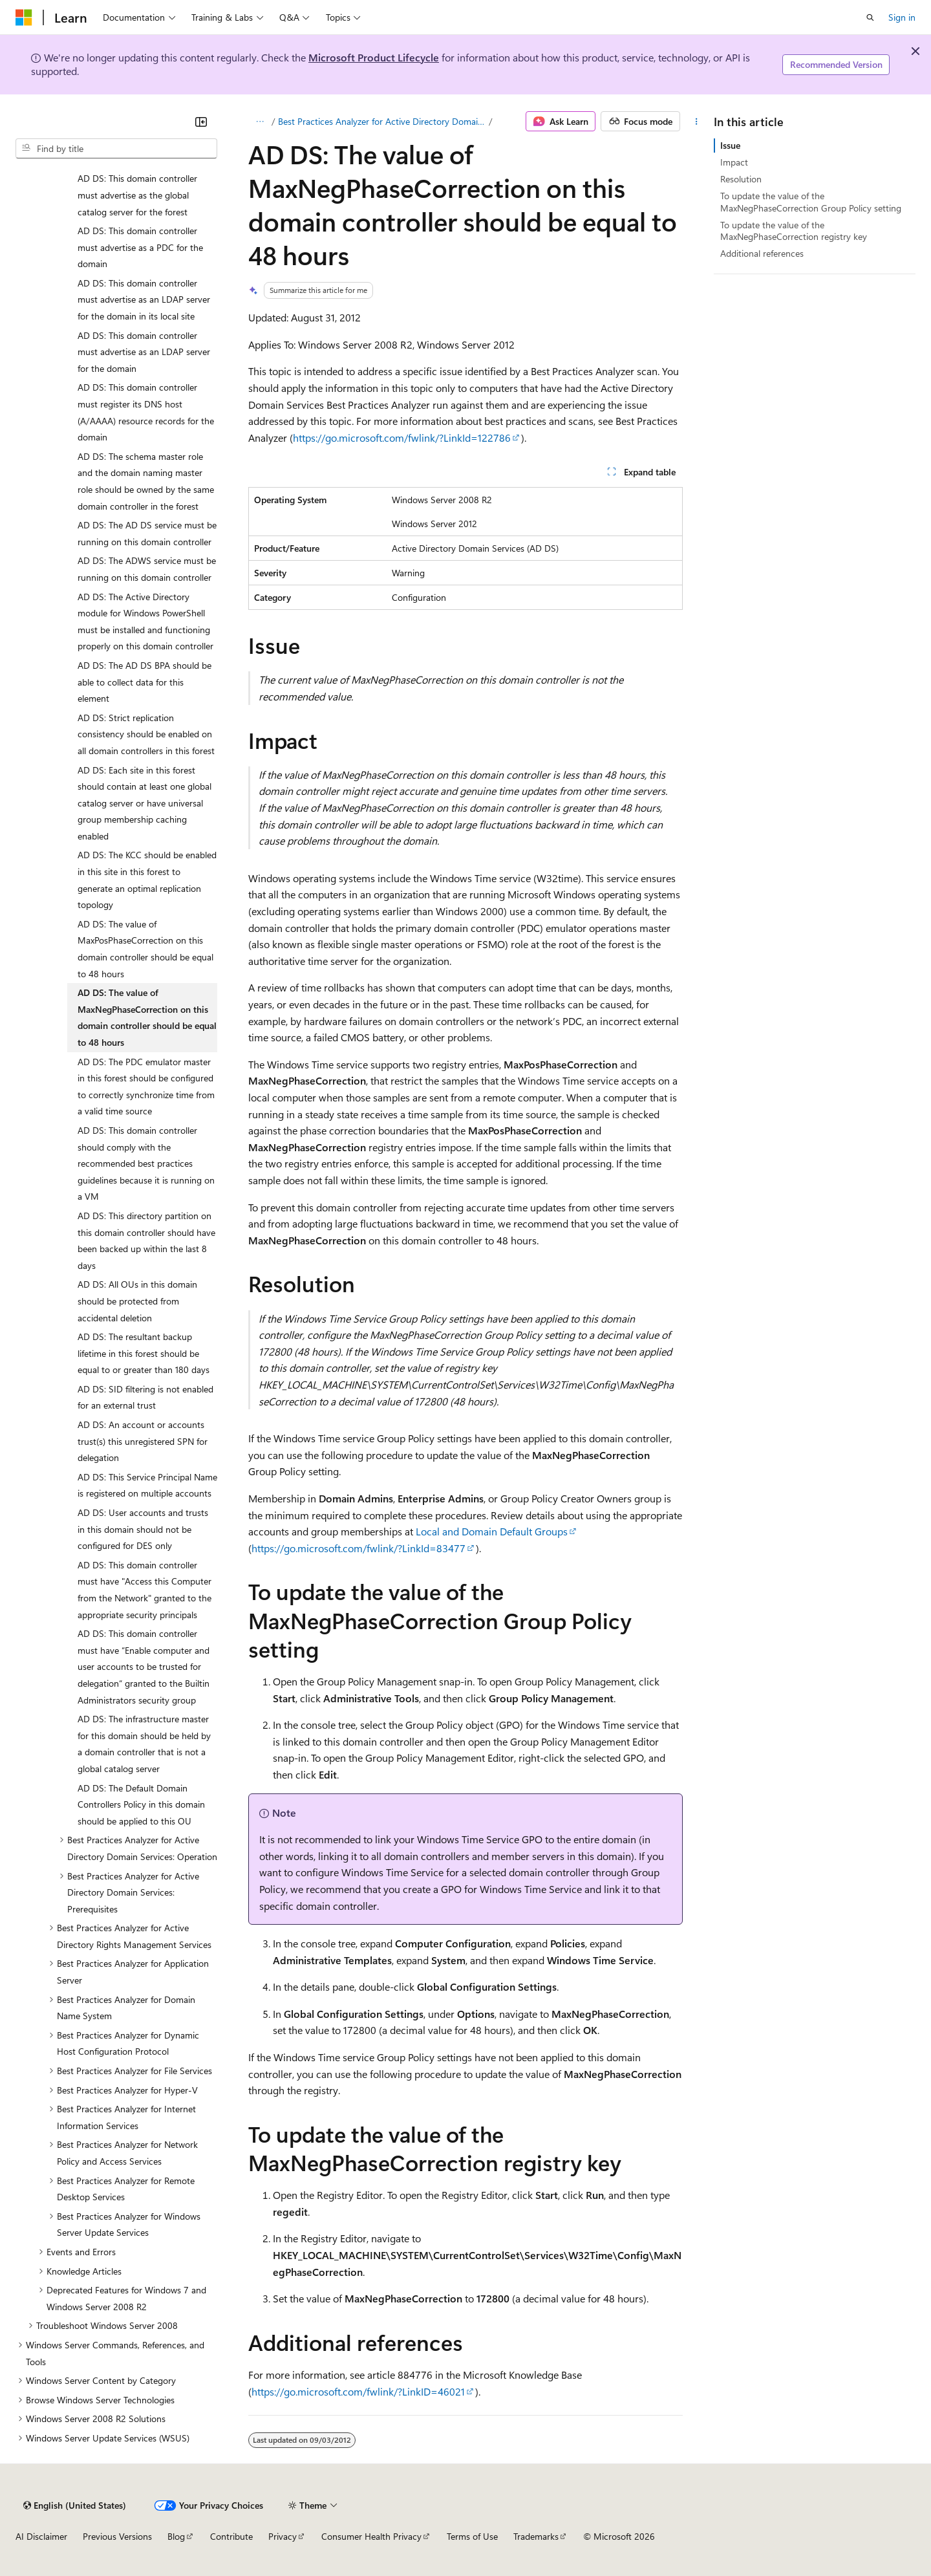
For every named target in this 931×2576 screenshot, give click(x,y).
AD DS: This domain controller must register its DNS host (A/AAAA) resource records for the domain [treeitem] (146, 412)
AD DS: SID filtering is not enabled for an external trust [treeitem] (145, 1397)
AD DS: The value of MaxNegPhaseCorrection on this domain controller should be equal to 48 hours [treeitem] (147, 1017)
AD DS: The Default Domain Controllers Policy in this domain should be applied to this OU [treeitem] (141, 1804)
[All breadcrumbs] (259, 121)
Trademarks (536, 2536)
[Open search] (870, 17)
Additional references (762, 253)
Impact (734, 162)
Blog (176, 2536)
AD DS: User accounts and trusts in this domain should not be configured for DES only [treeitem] (143, 1529)
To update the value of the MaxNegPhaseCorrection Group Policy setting (810, 201)
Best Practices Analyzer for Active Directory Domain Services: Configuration (382, 121)
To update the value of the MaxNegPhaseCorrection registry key (793, 231)
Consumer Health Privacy (371, 2536)
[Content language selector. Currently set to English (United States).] (75, 2505)
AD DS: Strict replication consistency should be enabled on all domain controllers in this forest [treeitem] (146, 734)
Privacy (282, 2536)
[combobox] (116, 148)
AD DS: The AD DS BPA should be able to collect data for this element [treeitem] (144, 681)
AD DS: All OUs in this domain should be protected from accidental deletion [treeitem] (137, 1300)
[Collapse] (201, 121)
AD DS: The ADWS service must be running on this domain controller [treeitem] (147, 568)
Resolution (741, 179)
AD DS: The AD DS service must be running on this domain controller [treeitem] (147, 533)
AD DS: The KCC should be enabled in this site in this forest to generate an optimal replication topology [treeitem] (147, 880)
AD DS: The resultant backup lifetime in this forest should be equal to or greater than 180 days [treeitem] (143, 1353)
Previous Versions (117, 2536)
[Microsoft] (24, 17)
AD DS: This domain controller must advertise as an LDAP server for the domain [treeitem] (144, 351)
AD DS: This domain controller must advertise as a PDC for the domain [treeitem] (140, 247)
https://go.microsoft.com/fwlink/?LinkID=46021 (358, 2391)
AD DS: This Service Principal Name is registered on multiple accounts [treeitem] (147, 1485)
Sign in (901, 17)
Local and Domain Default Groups (492, 1531)
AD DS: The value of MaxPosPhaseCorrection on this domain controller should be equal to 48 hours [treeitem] (145, 949)
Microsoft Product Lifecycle (373, 57)
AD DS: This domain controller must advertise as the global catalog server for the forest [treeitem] (137, 194)
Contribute (231, 2536)
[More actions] (696, 121)
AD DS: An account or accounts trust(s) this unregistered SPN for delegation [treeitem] (143, 1441)
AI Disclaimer (41, 2536)
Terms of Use (472, 2536)
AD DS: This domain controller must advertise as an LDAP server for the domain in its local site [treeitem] (144, 299)
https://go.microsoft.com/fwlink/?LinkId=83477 (358, 1548)
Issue (730, 145)
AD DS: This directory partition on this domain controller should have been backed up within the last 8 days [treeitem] (146, 1240)
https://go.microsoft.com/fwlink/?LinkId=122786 (402, 437)
